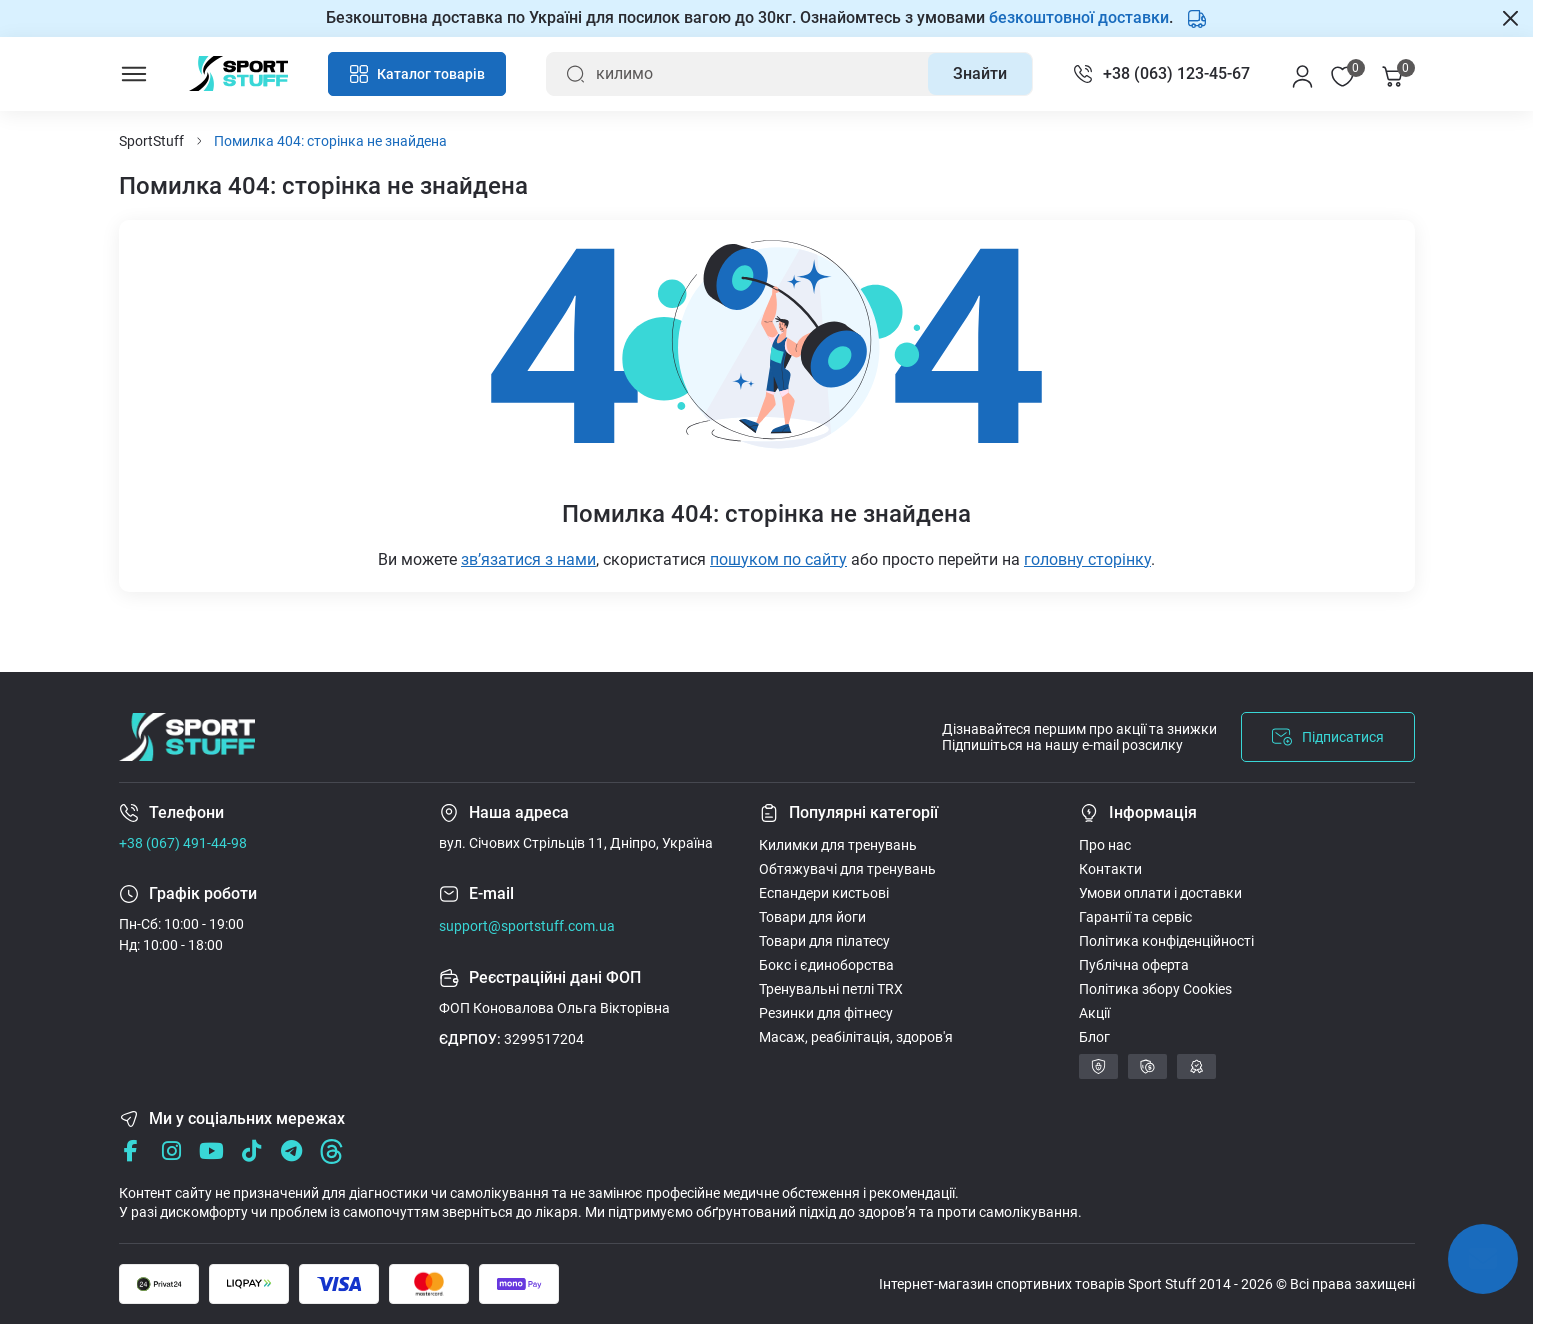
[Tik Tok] (251, 1151)
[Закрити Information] (1510, 18)
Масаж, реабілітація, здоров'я (856, 1037)
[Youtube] (211, 1151)
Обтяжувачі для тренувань (847, 869)
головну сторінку (1087, 559)
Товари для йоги (812, 917)
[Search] (980, 74)
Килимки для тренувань (838, 845)
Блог (1094, 1037)
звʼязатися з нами (528, 559)
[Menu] (134, 74)
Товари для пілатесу (824, 941)
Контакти (1110, 869)
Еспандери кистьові (824, 893)
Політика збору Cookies (1155, 989)
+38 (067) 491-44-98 (183, 843)
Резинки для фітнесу (826, 1013)
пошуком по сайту (778, 559)
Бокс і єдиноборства (826, 965)
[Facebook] (131, 1151)
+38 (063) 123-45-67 (1176, 73)
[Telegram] (291, 1151)
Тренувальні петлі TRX (831, 989)
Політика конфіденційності (1166, 941)
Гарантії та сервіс (1135, 917)
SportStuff (151, 141)
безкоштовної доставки (1079, 17)
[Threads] (331, 1151)
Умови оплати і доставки (1160, 893)
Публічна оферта (1134, 965)
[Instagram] (171, 1151)
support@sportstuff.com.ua (527, 926)
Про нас (1105, 845)
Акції (1094, 1013)
